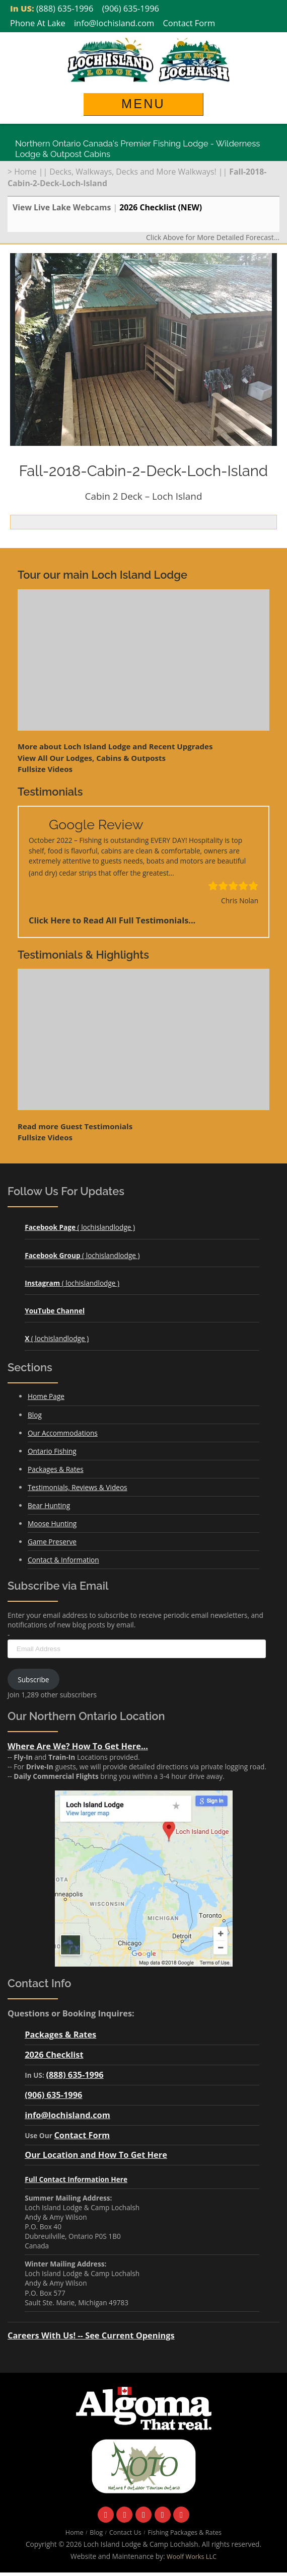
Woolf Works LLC (192, 2556)
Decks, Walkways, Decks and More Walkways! (132, 171)
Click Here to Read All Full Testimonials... (112, 920)
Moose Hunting (52, 1523)
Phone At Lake (37, 23)
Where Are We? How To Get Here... (78, 1746)
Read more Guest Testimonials (75, 1126)
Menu (143, 104)
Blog (35, 1415)
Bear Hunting (49, 1505)
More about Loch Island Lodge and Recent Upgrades (115, 746)
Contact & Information (63, 1560)
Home (25, 171)
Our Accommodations (63, 1433)
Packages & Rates (56, 1469)
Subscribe (33, 1679)
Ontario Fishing (52, 1451)
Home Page (46, 1396)
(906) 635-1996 (130, 8)
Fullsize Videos (45, 769)
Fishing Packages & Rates (185, 2532)
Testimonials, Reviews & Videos (77, 1487)
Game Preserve (52, 1541)
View (92, 758)
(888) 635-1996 (64, 8)
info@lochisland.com (114, 23)
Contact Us (125, 2532)
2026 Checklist (54, 2054)
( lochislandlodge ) (80, 1227)
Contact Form (189, 23)
